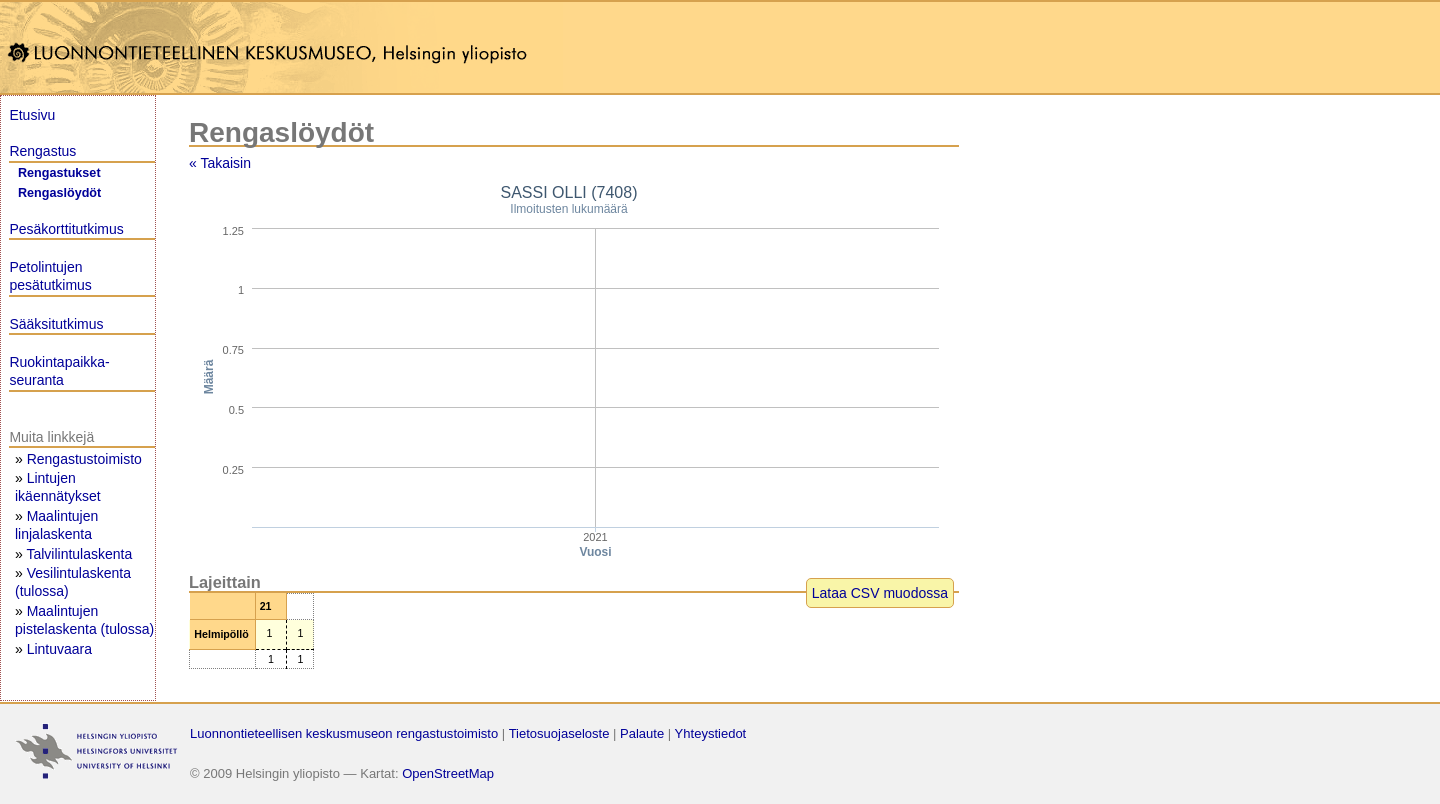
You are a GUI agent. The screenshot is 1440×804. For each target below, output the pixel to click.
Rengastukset (59, 173)
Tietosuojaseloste (559, 733)
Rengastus (42, 151)
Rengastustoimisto (84, 459)
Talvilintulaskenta (79, 554)
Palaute (642, 733)
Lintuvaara (59, 649)
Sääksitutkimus (56, 324)
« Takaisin (220, 163)
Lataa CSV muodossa (880, 593)
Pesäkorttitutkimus (66, 229)
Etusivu (32, 115)
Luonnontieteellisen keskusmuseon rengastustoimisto (344, 733)
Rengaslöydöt (59, 193)
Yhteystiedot (711, 733)
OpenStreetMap (448, 773)
